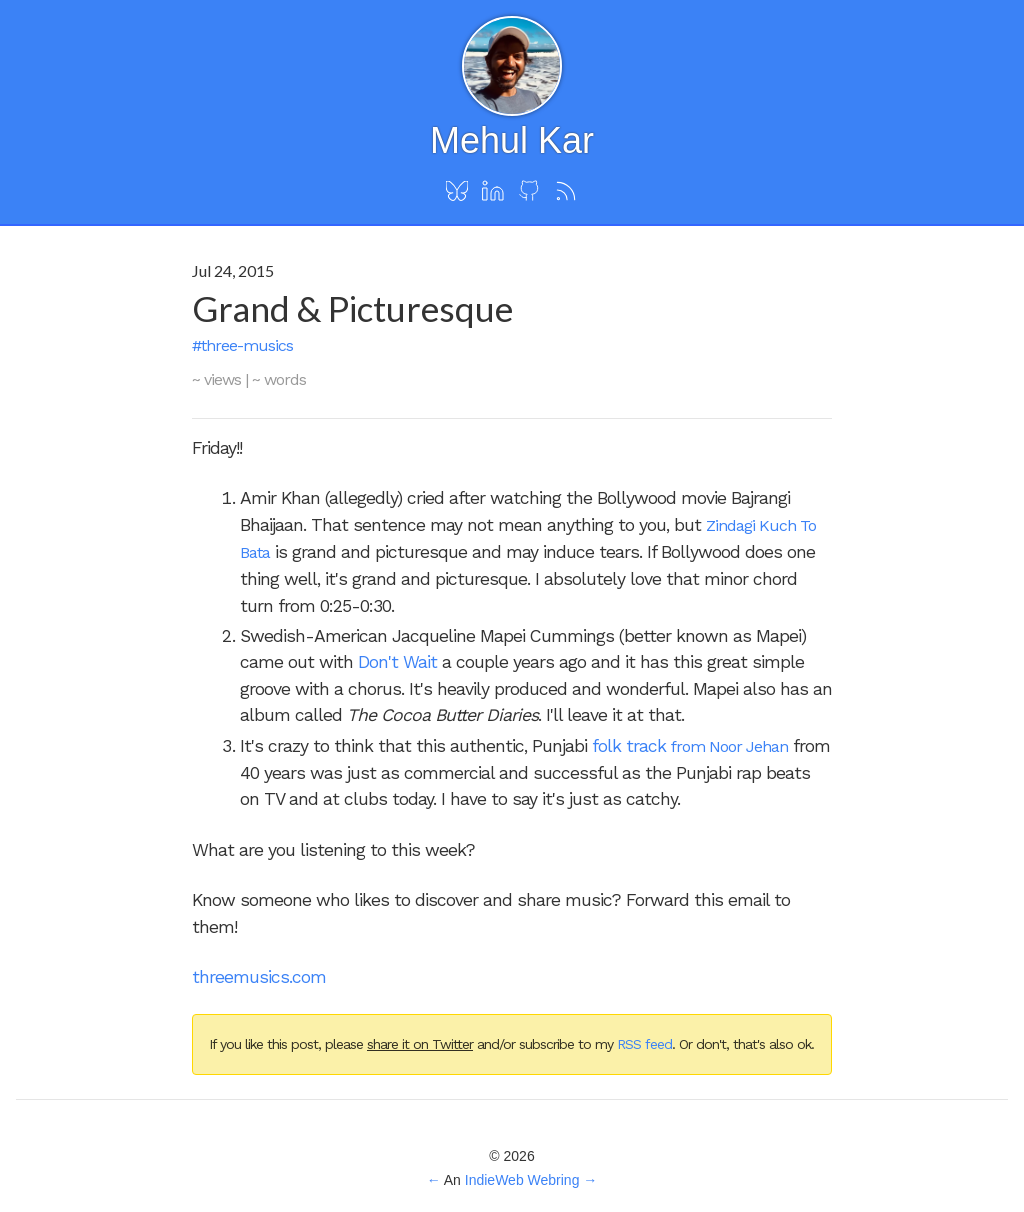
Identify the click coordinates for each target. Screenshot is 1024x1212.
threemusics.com (259, 977)
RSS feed (644, 1044)
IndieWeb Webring (522, 1180)
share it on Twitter (420, 1044)
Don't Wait (397, 662)
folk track (631, 746)
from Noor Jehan (729, 746)
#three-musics (242, 345)
